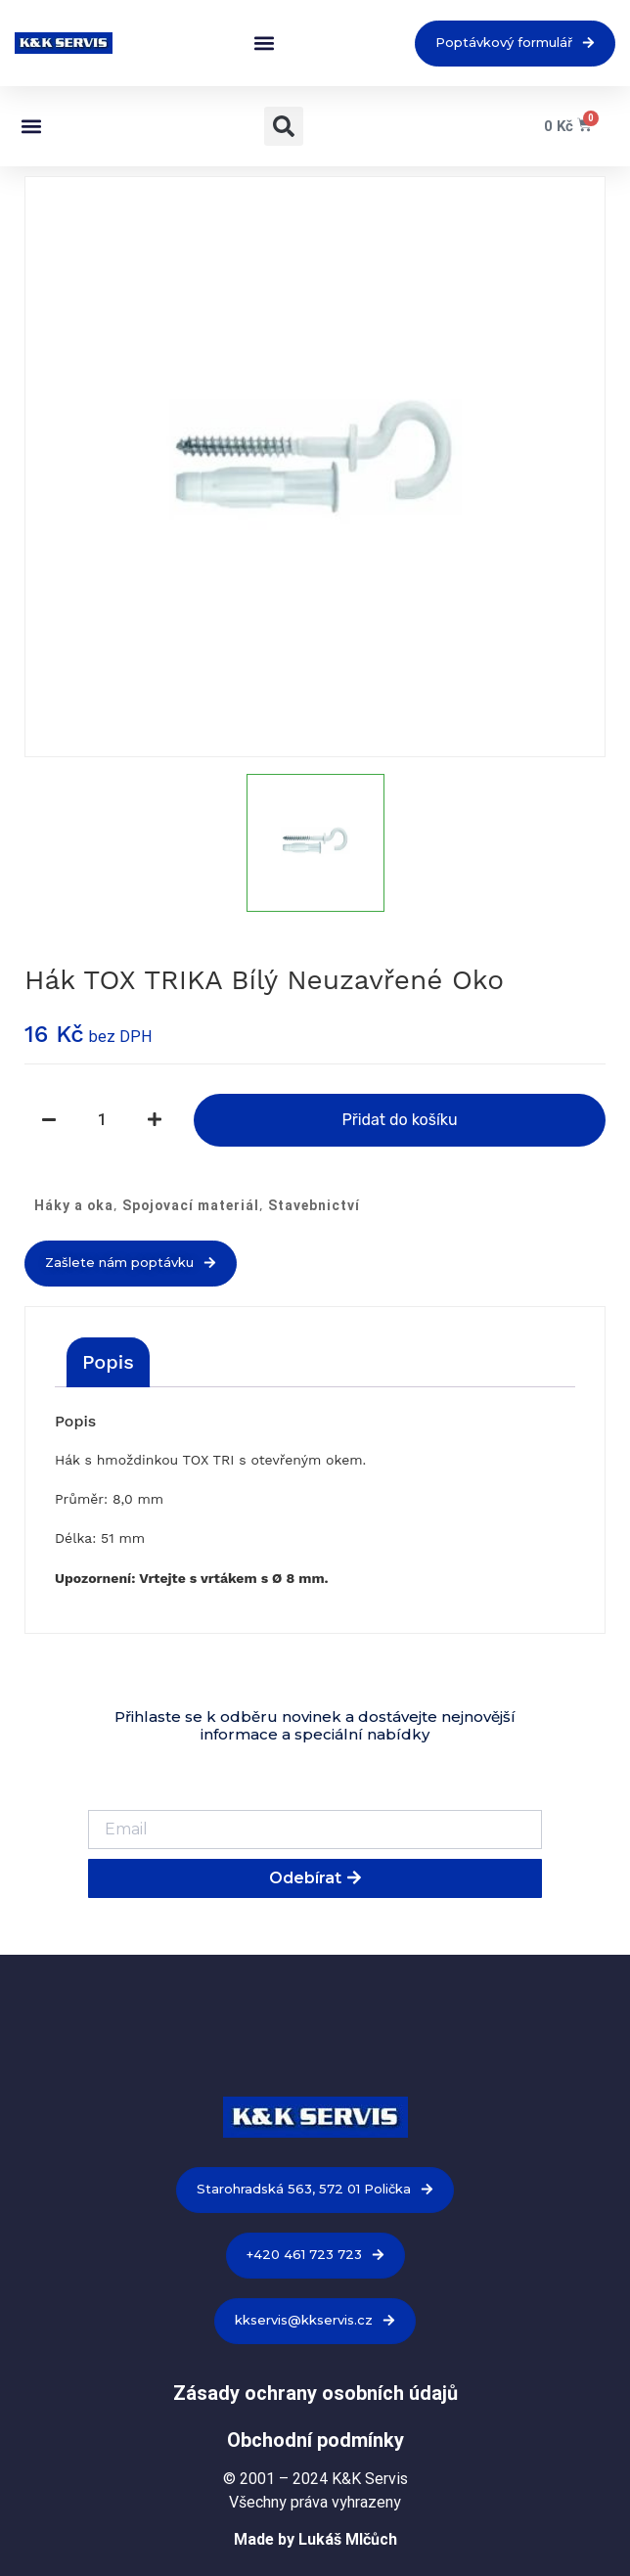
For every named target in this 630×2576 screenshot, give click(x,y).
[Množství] (101, 1120)
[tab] (108, 1361)
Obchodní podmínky (315, 2440)
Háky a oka (73, 1205)
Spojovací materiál (190, 1205)
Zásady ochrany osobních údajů (315, 2393)
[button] (264, 43)
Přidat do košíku (399, 1119)
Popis (108, 1362)
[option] (315, 466)
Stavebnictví (314, 1205)
